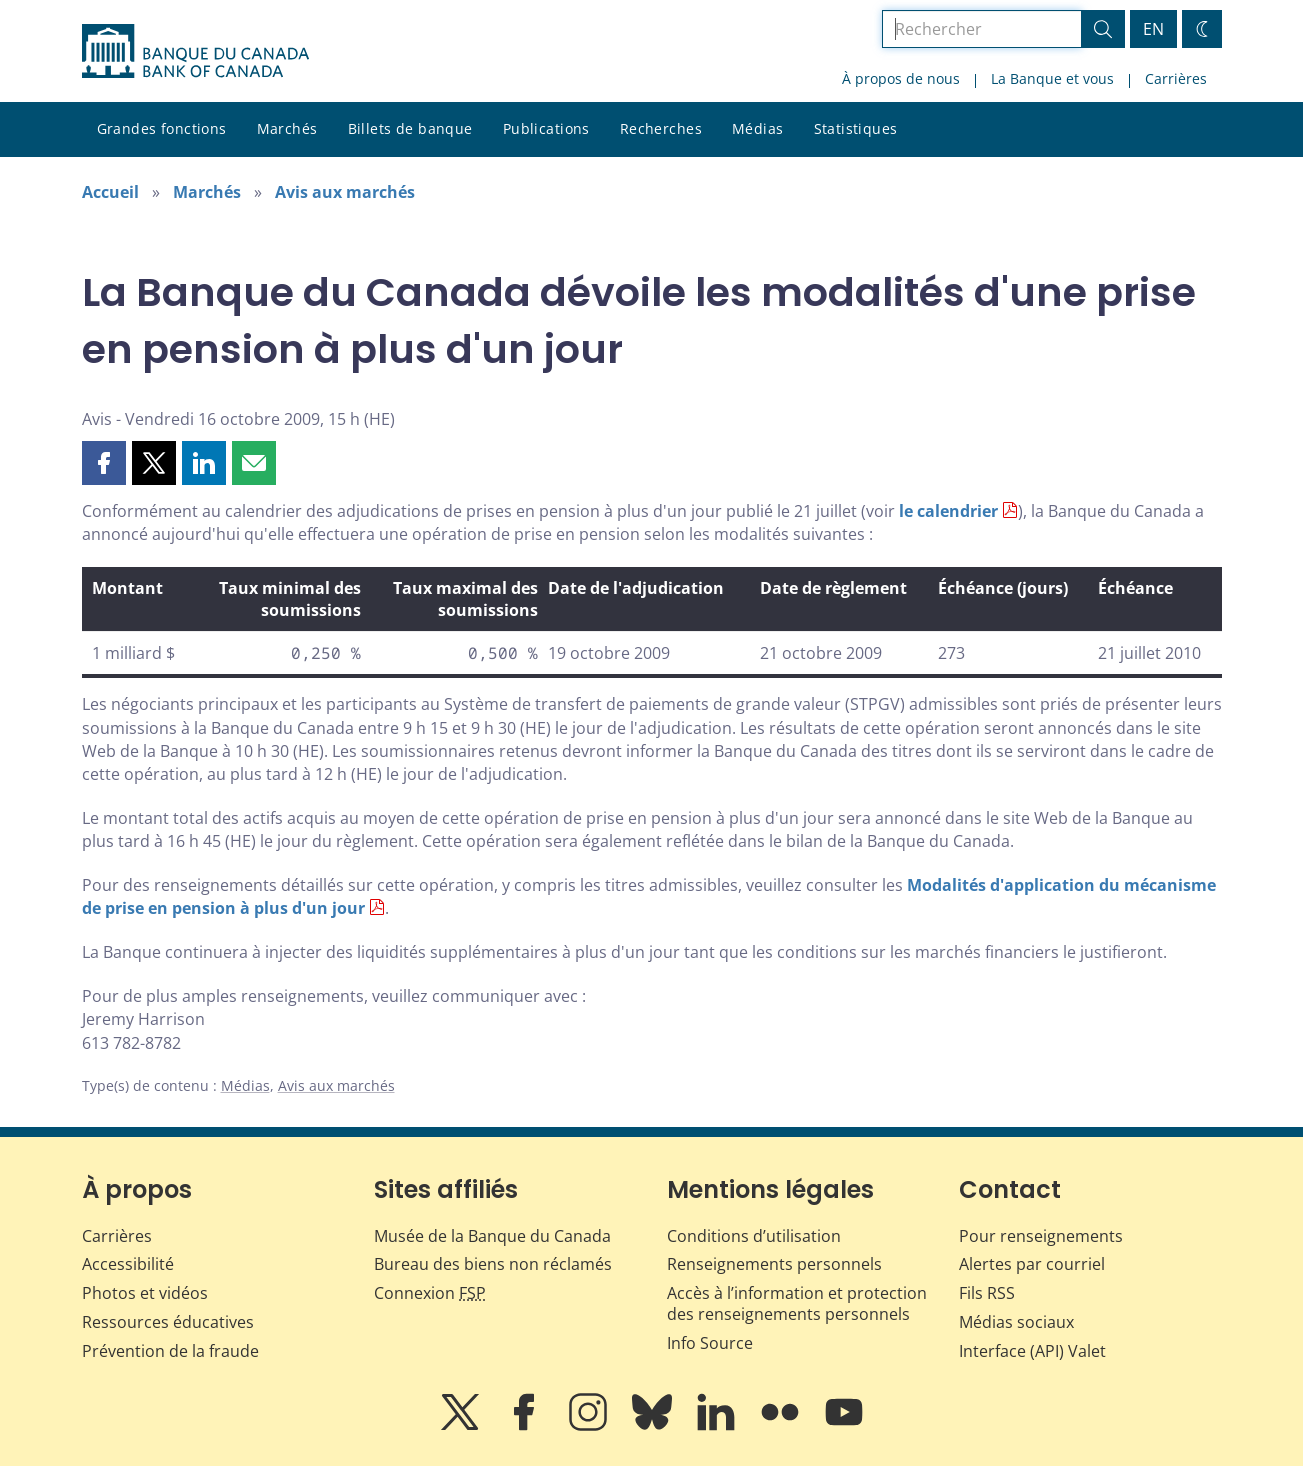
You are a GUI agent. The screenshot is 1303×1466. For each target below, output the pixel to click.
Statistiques (856, 128)
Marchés (287, 128)
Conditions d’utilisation (754, 1236)
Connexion (430, 1293)
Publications (546, 128)
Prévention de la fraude (170, 1351)
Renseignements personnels (774, 1264)
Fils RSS (987, 1293)
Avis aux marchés (345, 192)
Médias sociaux (1016, 1322)
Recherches (661, 128)
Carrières (1176, 78)
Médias (758, 128)
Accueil (110, 192)
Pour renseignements (1041, 1236)
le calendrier (948, 511)
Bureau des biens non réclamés (493, 1264)
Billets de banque (410, 128)
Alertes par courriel (1032, 1264)
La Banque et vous (1052, 78)
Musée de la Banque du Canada (492, 1236)
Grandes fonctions (162, 128)
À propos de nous (901, 78)
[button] (104, 463)
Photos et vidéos (145, 1293)
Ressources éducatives (168, 1322)
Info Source (710, 1343)
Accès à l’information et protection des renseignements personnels (797, 1303)
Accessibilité (128, 1264)
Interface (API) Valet (1032, 1351)
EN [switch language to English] (1153, 29)
